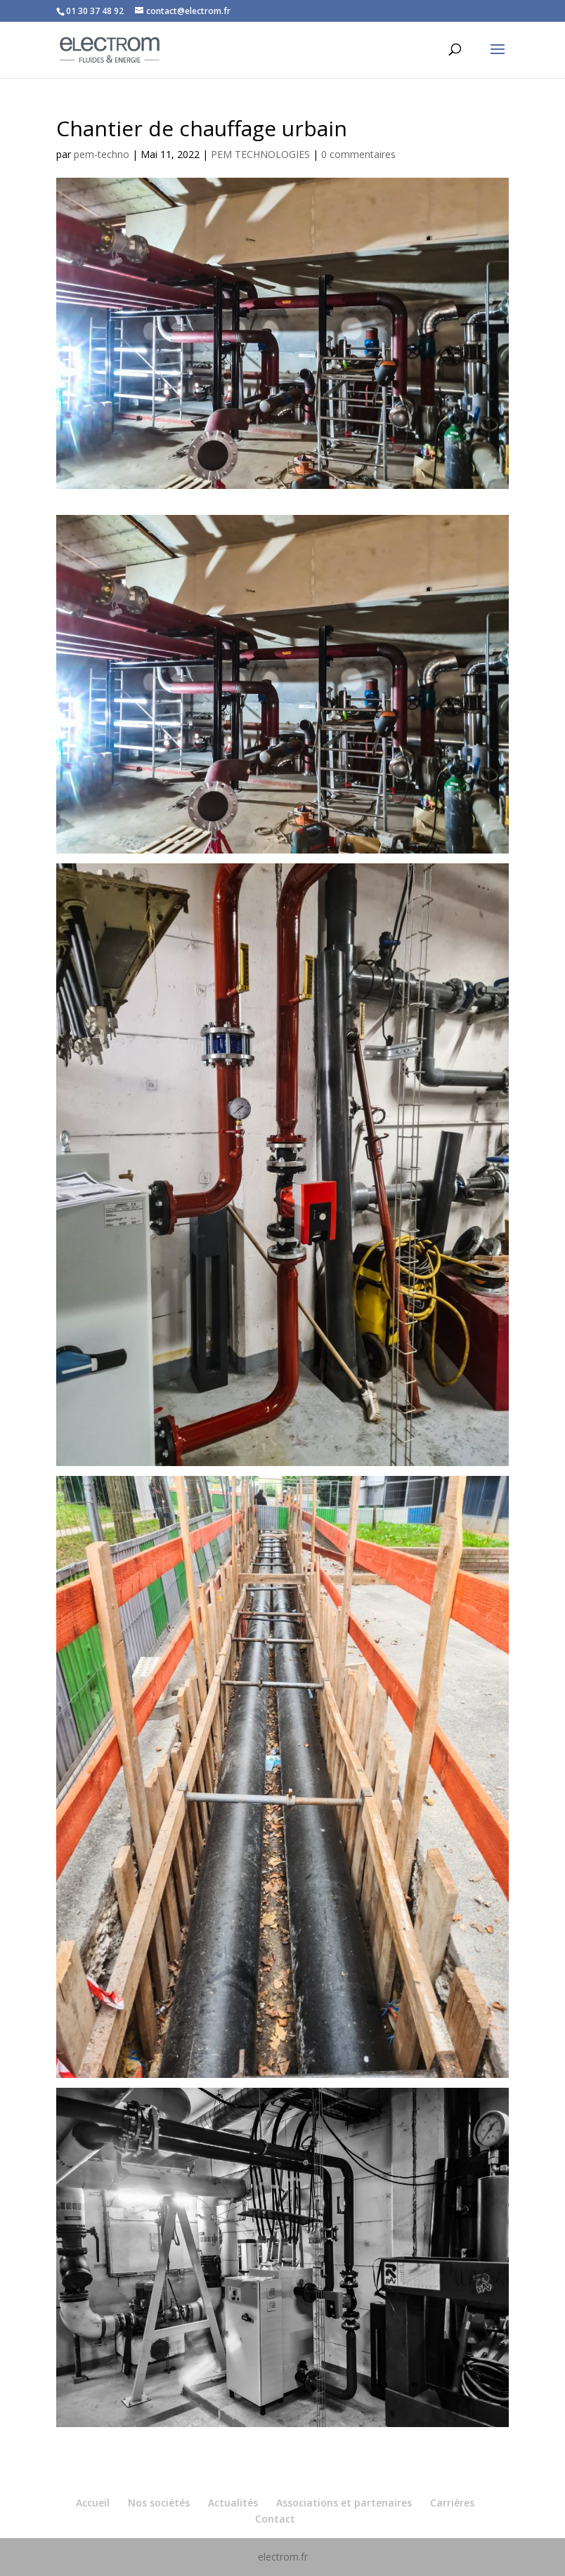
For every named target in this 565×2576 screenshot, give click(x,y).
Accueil (93, 2502)
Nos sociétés (159, 2502)
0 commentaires (358, 154)
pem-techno (101, 154)
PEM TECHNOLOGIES (260, 154)
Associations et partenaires (344, 2502)
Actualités (233, 2502)
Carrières (452, 2502)
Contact (275, 2518)
